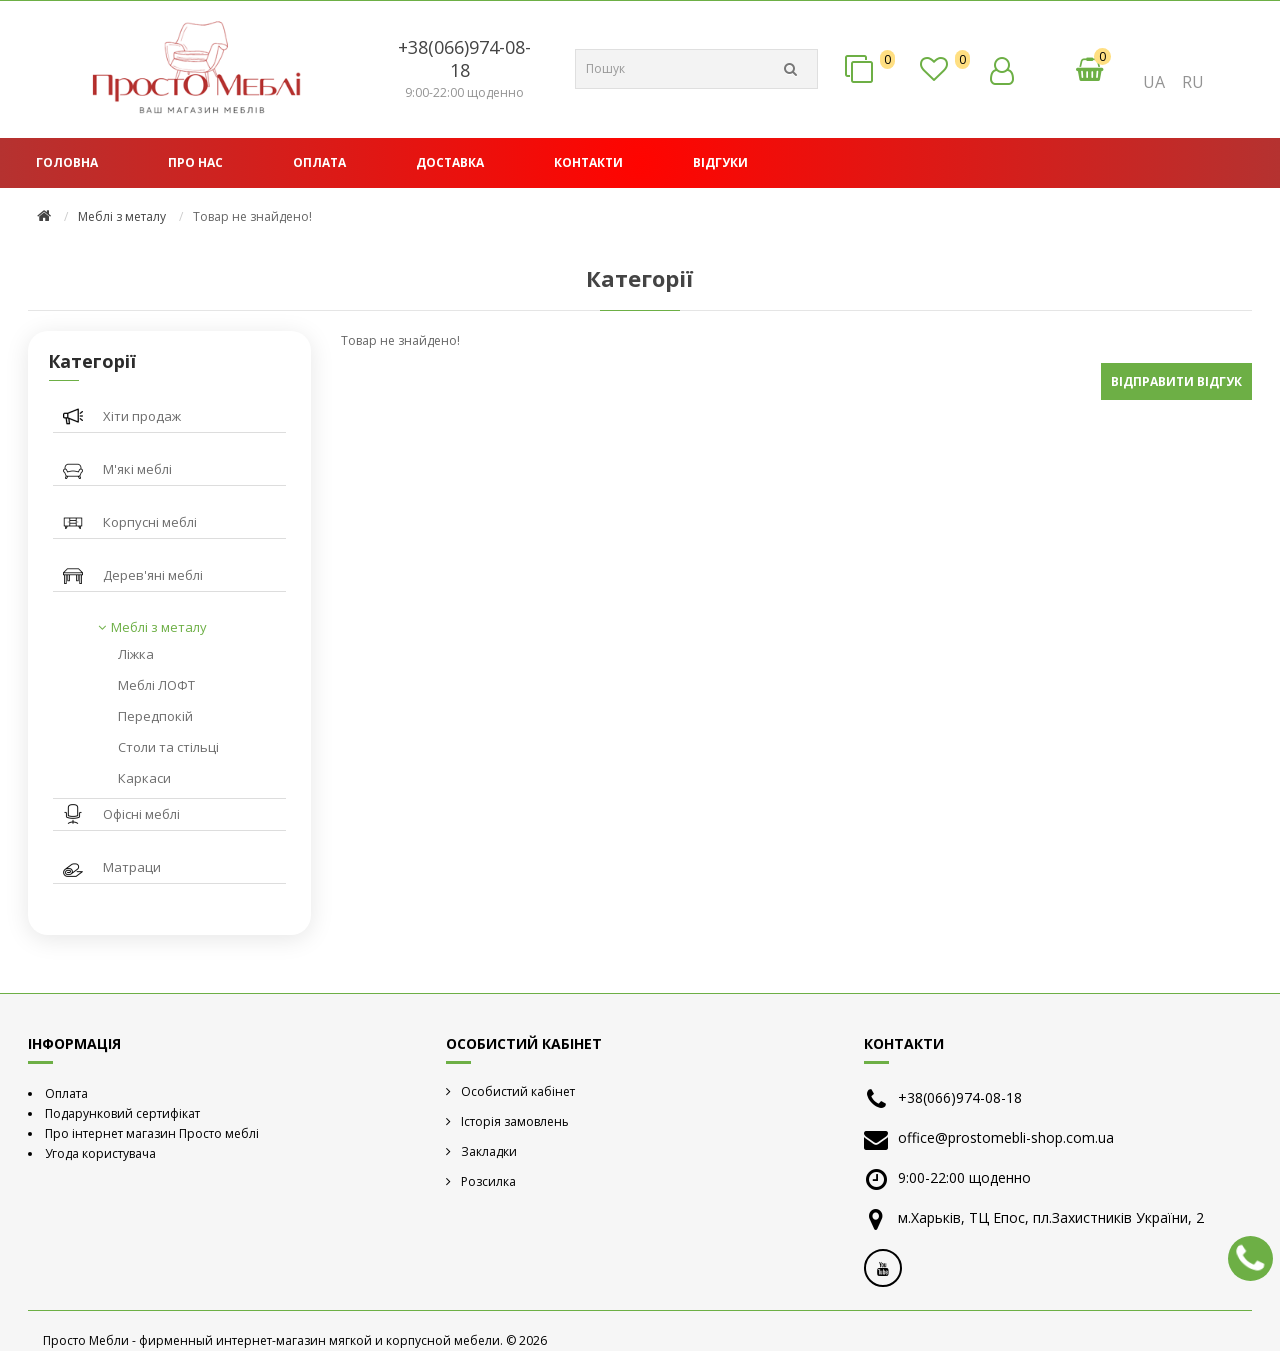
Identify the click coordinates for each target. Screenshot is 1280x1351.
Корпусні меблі (150, 522)
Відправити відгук (1176, 381)
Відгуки (720, 162)
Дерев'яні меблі (153, 575)
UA (1154, 82)
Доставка (450, 162)
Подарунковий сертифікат (122, 1113)
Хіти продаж (142, 416)
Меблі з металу (122, 216)
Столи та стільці (168, 747)
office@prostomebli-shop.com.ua (1006, 1137)
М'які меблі (137, 469)
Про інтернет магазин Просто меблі (152, 1133)
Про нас (195, 162)
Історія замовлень (515, 1121)
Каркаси (144, 778)
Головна (67, 162)
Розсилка (488, 1181)
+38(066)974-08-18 (464, 58)
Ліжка (136, 654)
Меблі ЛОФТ (156, 685)
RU (1193, 82)
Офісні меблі (141, 814)
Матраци (132, 867)
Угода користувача (100, 1153)
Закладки (489, 1151)
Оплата (319, 162)
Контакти (588, 162)
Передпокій (155, 716)
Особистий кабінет (518, 1091)
